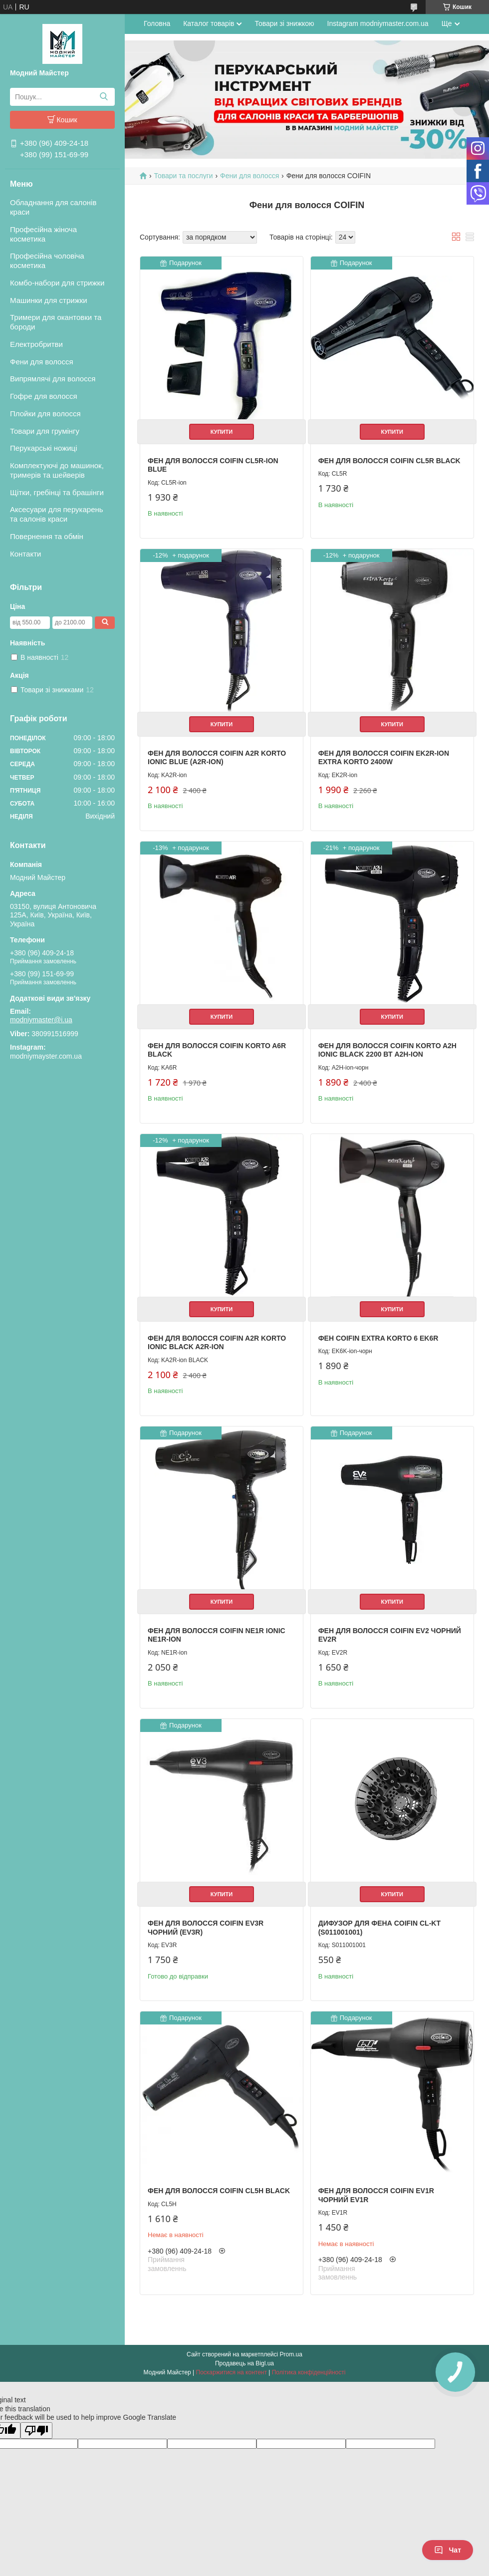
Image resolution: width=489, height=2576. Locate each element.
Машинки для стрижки (48, 300)
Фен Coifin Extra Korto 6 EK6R (378, 1338)
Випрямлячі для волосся (52, 378)
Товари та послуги (183, 175)
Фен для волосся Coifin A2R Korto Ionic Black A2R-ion (217, 1342)
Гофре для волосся (43, 396)
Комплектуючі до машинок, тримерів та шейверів (57, 470)
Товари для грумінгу (44, 431)
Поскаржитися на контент (231, 2372)
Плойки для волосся (45, 413)
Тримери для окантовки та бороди (55, 322)
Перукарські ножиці (43, 448)
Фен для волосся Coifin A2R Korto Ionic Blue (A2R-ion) (217, 757)
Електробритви (36, 344)
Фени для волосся (41, 361)
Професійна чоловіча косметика (47, 261)
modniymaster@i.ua (41, 1020)
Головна (157, 23)
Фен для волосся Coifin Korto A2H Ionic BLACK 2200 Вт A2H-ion (387, 1050)
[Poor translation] (36, 2430)
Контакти (25, 554)
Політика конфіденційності (309, 2372)
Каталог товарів (208, 23)
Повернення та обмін (46, 536)
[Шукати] (103, 97)
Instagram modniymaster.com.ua (378, 23)
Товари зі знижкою (284, 23)
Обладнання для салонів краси (53, 207)
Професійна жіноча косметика (43, 234)
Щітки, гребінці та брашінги (57, 492)
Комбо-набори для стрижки (57, 283)
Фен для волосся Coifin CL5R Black (389, 461)
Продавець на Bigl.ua (244, 2363)
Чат (447, 2550)
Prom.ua (291, 2354)
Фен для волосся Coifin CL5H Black (219, 2191)
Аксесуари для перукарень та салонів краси (56, 514)
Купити (222, 432)
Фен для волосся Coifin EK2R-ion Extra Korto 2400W (383, 757)
